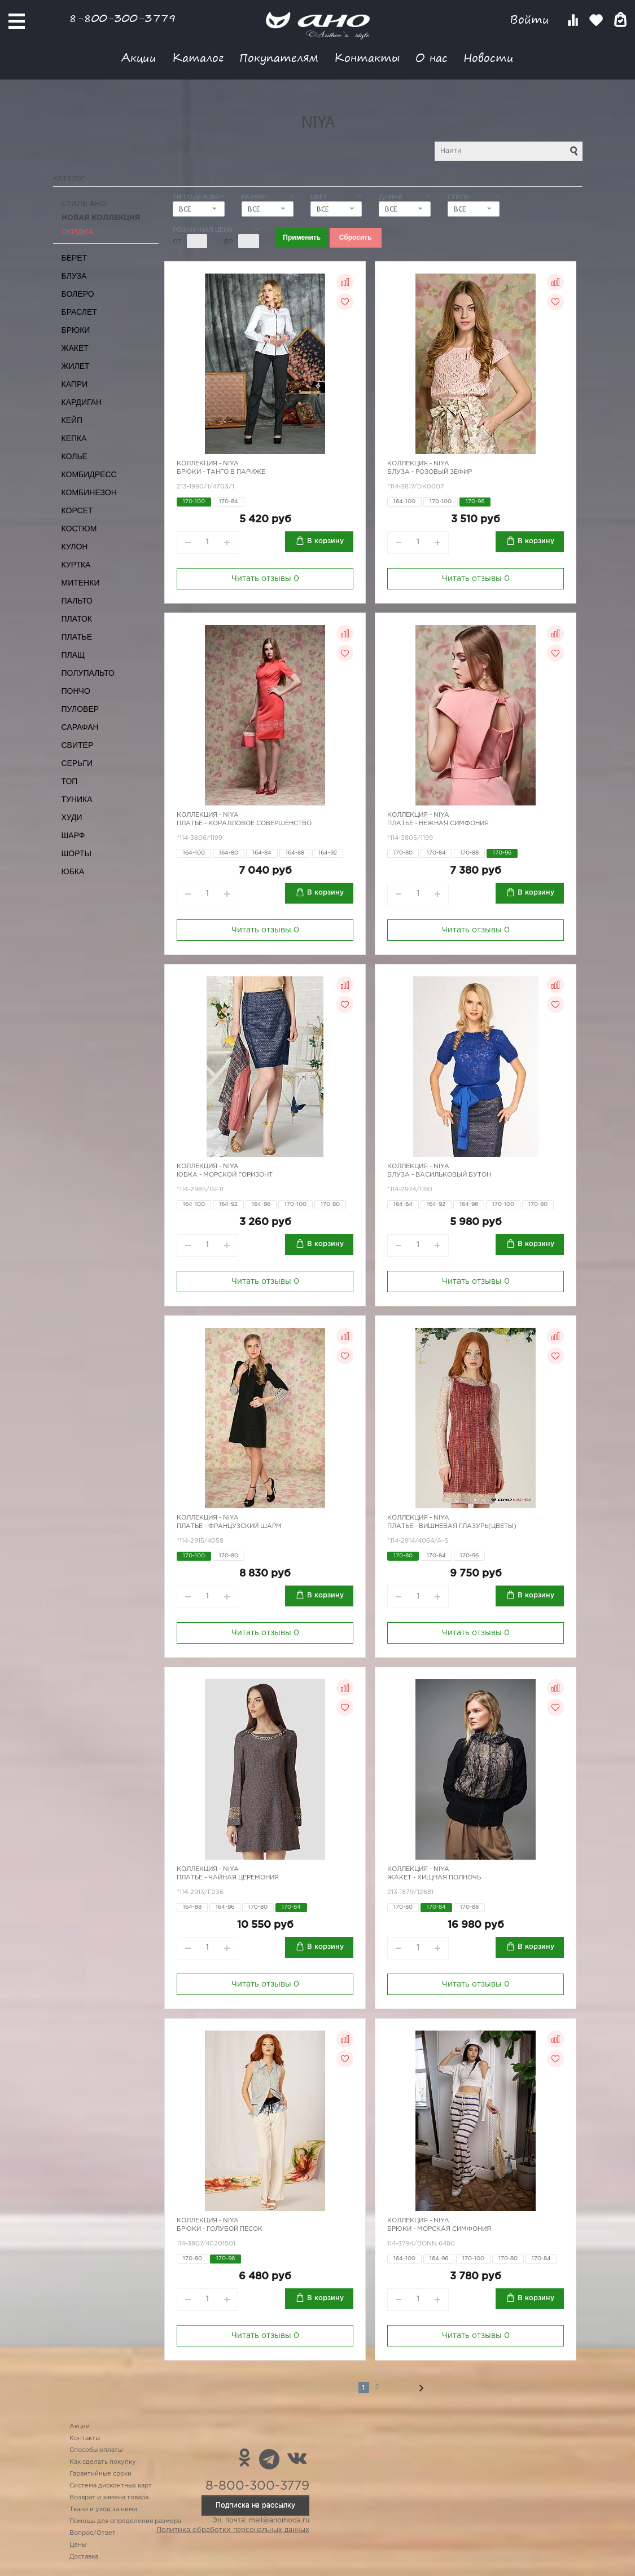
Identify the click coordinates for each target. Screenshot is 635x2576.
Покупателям (278, 57)
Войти (531, 19)
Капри (75, 384)
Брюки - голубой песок (219, 2229)
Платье (77, 636)
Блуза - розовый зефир (429, 472)
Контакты (367, 57)
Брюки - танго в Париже (221, 472)
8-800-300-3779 (122, 17)
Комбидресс (89, 474)
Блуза (74, 275)
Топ (70, 781)
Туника (77, 799)
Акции (138, 57)
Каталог (198, 57)
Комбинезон (89, 492)
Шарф (73, 835)
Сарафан (80, 727)
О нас (431, 57)
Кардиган (82, 402)
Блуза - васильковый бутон (439, 1175)
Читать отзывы (265, 578)
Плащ (73, 654)
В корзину (325, 541)
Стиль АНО (84, 204)
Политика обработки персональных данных (232, 2530)
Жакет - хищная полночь (434, 1878)
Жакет (75, 348)
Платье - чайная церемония (228, 1878)
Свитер (78, 745)
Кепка (74, 438)
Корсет (77, 510)
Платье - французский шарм (229, 1526)
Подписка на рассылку (255, 2505)
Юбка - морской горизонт (225, 1175)
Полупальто (88, 672)
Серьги (77, 763)
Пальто (77, 600)
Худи (72, 817)
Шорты (76, 853)
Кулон (75, 546)
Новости (488, 57)
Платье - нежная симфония (438, 823)
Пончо (76, 690)
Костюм (79, 528)
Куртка (76, 564)
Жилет (76, 366)
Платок (77, 618)
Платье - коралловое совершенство (244, 823)
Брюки (76, 329)
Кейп (72, 420)
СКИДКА (78, 232)
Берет (74, 257)
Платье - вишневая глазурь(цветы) (451, 1526)
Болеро (78, 293)
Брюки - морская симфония (439, 2229)
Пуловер (80, 709)
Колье (74, 456)
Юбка (73, 871)
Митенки (81, 582)
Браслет (79, 311)
